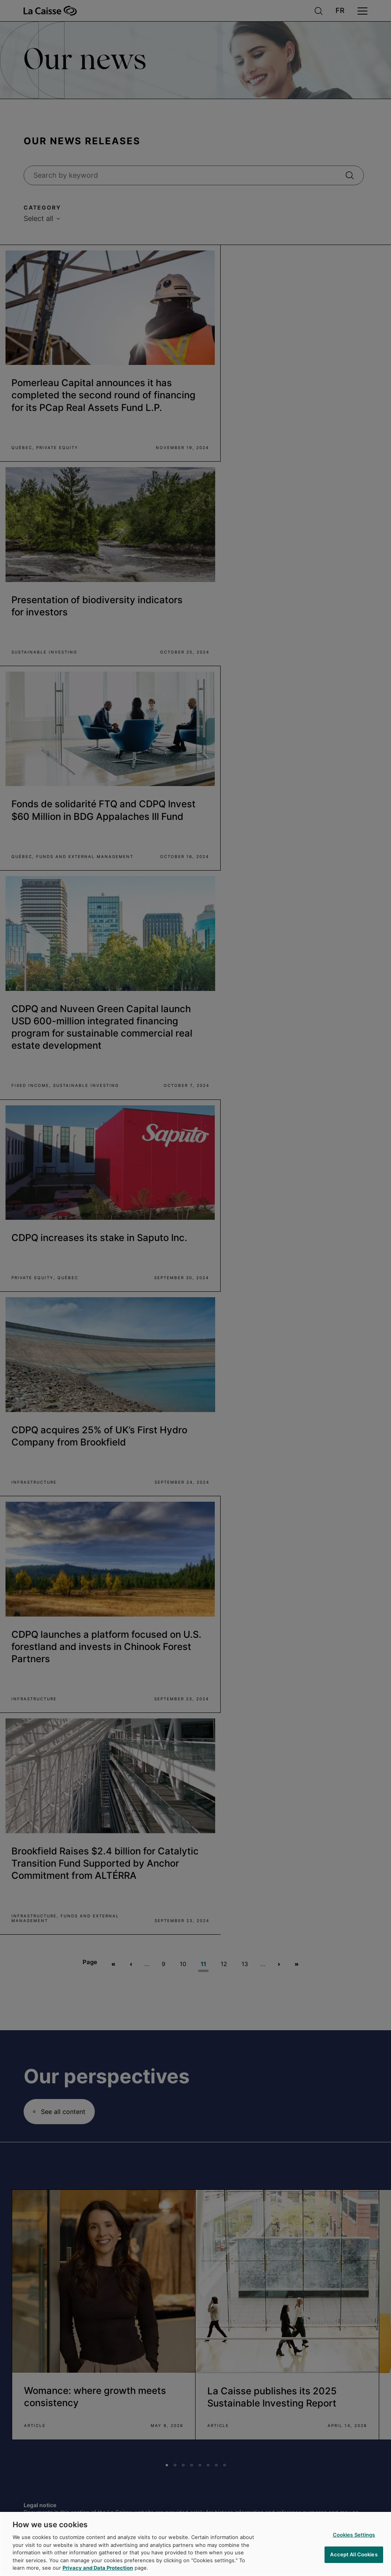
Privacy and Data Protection (98, 2568)
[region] (195, 2544)
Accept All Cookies (353, 2554)
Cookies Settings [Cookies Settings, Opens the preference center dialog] (354, 2535)
